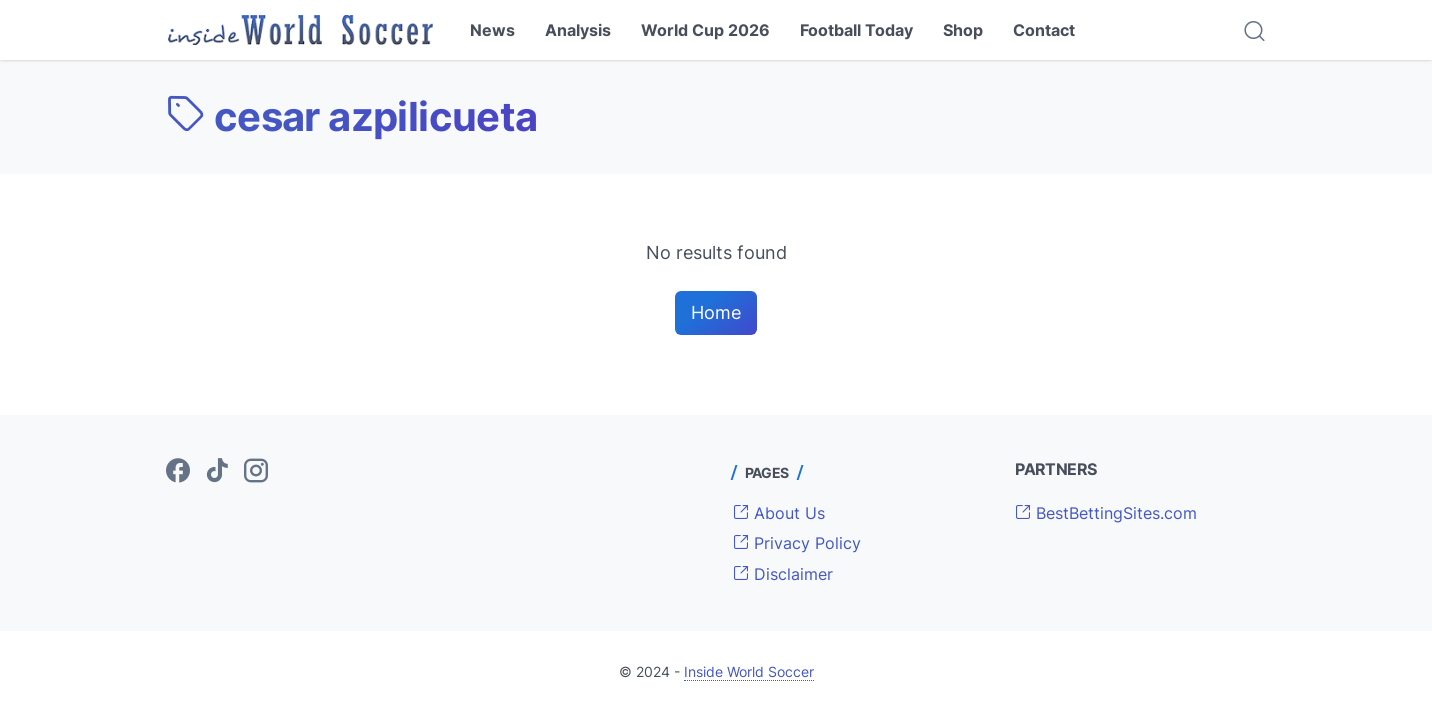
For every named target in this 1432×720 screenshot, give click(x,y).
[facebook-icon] (178, 472)
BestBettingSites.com (1106, 513)
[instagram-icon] (256, 472)
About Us (779, 513)
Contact (1044, 30)
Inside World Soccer (749, 671)
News (492, 30)
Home (716, 312)
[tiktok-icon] (217, 472)
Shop (963, 30)
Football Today (856, 30)
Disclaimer (783, 574)
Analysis (578, 30)
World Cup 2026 (705, 30)
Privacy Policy (797, 543)
